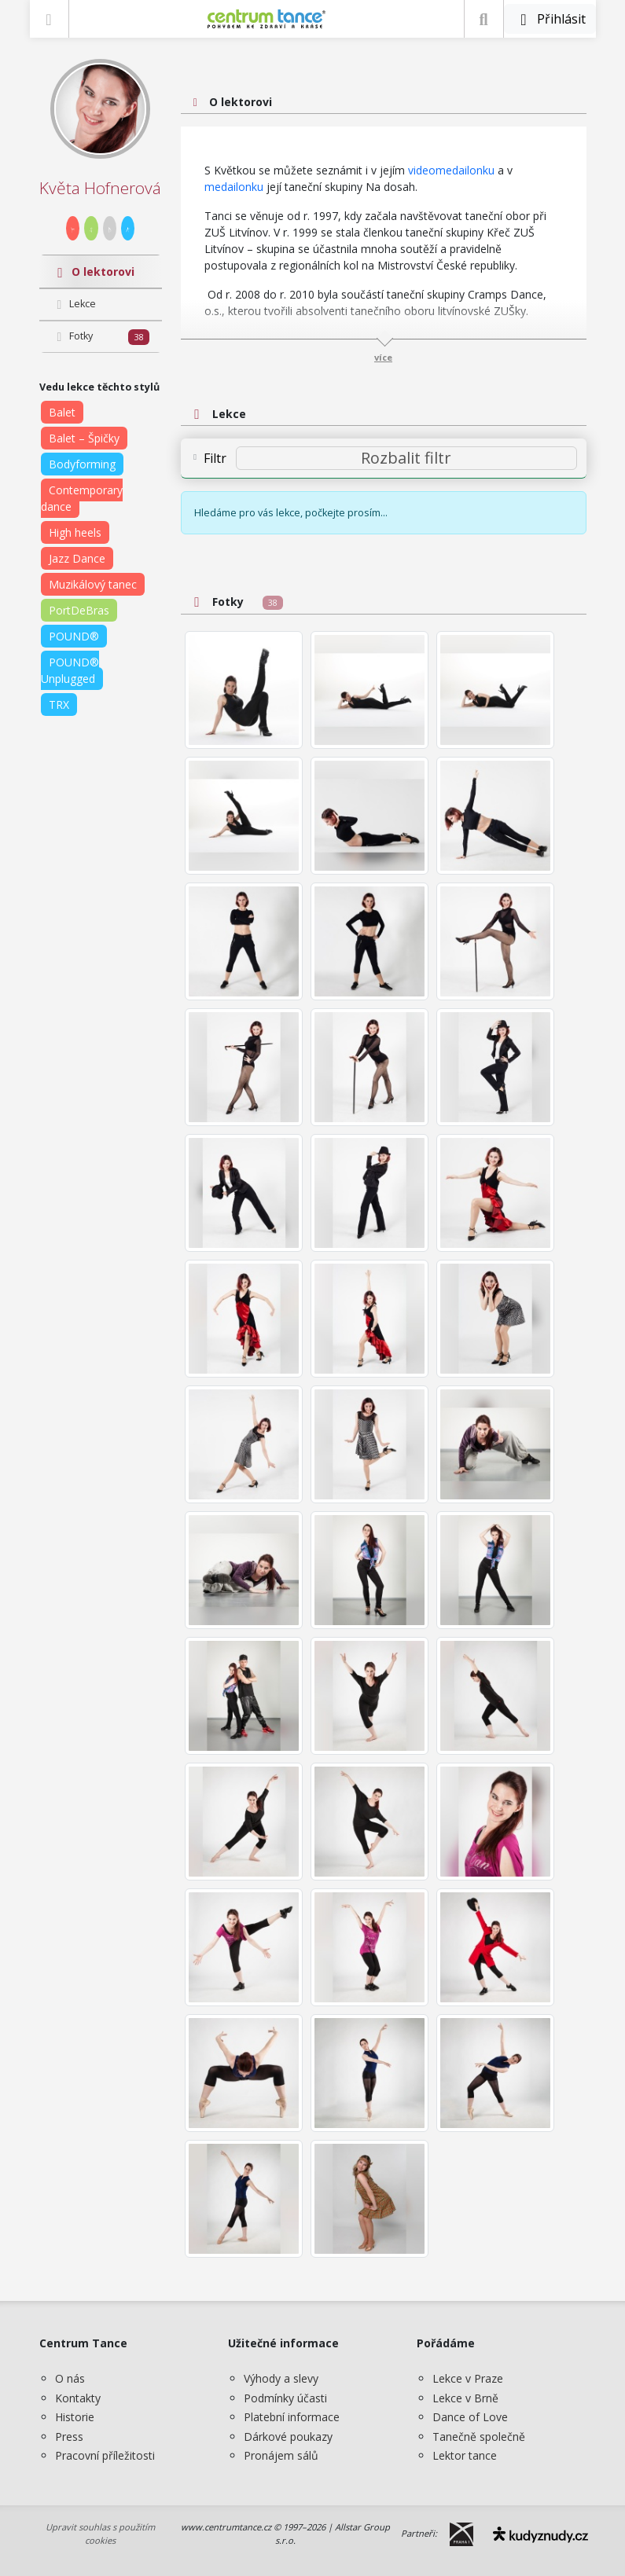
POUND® (74, 636)
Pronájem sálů (281, 2455)
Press (69, 2436)
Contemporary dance (82, 498)
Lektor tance (464, 2455)
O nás (70, 2378)
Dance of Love (470, 2416)
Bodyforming (82, 464)
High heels (75, 532)
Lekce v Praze (467, 2378)
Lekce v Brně (465, 2398)
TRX (59, 704)
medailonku (235, 186)
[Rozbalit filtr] (406, 458)
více (383, 357)
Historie (74, 2416)
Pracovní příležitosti (105, 2455)
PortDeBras (79, 610)
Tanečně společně (478, 2436)
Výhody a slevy (281, 2378)
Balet (62, 412)
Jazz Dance (77, 558)
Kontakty (78, 2398)
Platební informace (292, 2416)
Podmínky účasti (285, 2398)
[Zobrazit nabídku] (49, 19)
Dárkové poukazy (288, 2436)
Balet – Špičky (84, 438)
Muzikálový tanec (93, 584)
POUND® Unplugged (70, 670)
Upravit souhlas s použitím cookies (100, 2533)
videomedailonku (451, 170)
